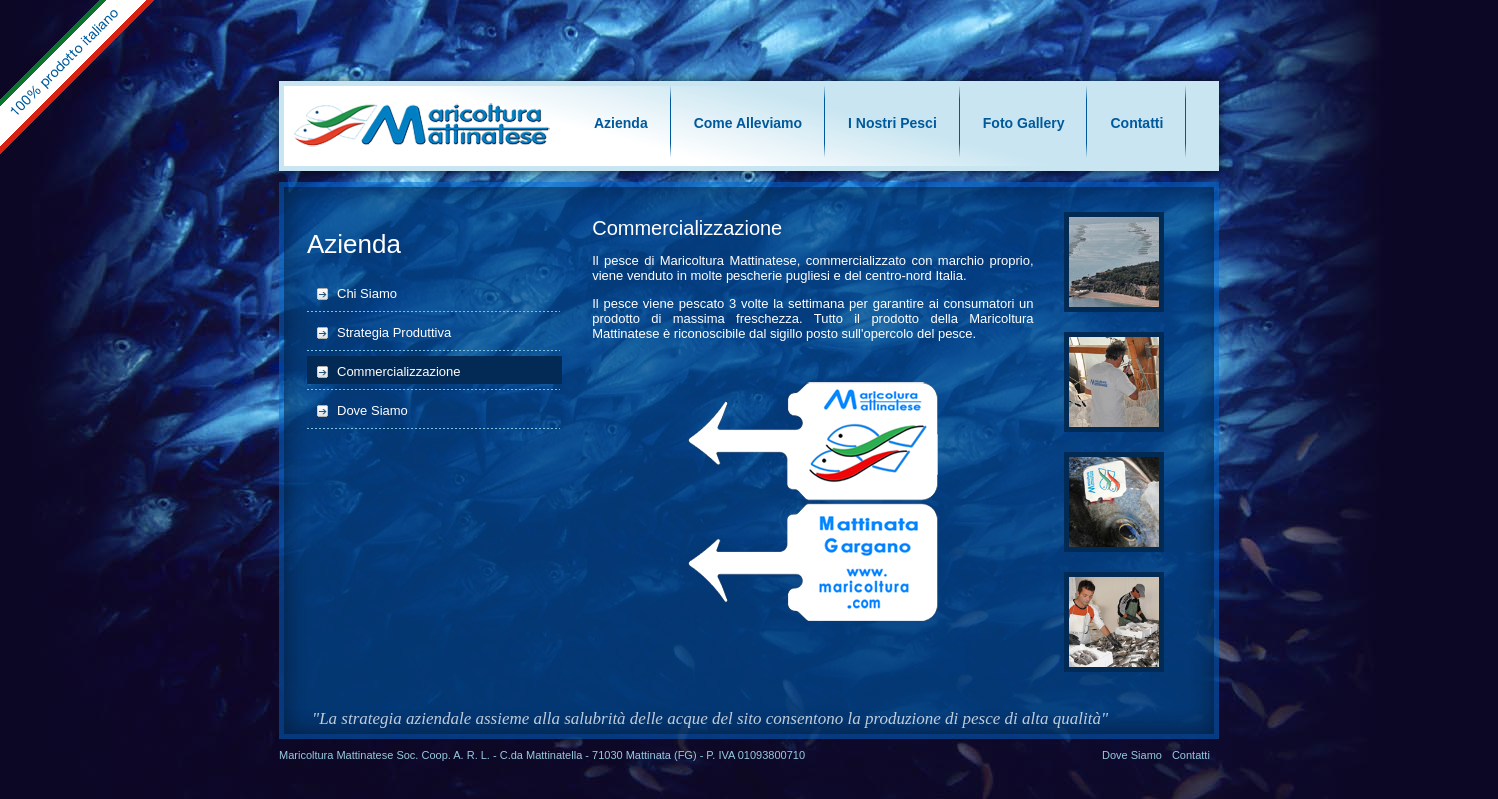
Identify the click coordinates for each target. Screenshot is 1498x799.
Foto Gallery (1024, 123)
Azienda (621, 123)
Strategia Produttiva (394, 332)
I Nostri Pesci (892, 123)
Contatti (1136, 123)
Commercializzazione (399, 371)
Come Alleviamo (748, 123)
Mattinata (648, 755)
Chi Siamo (367, 293)
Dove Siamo (372, 410)
